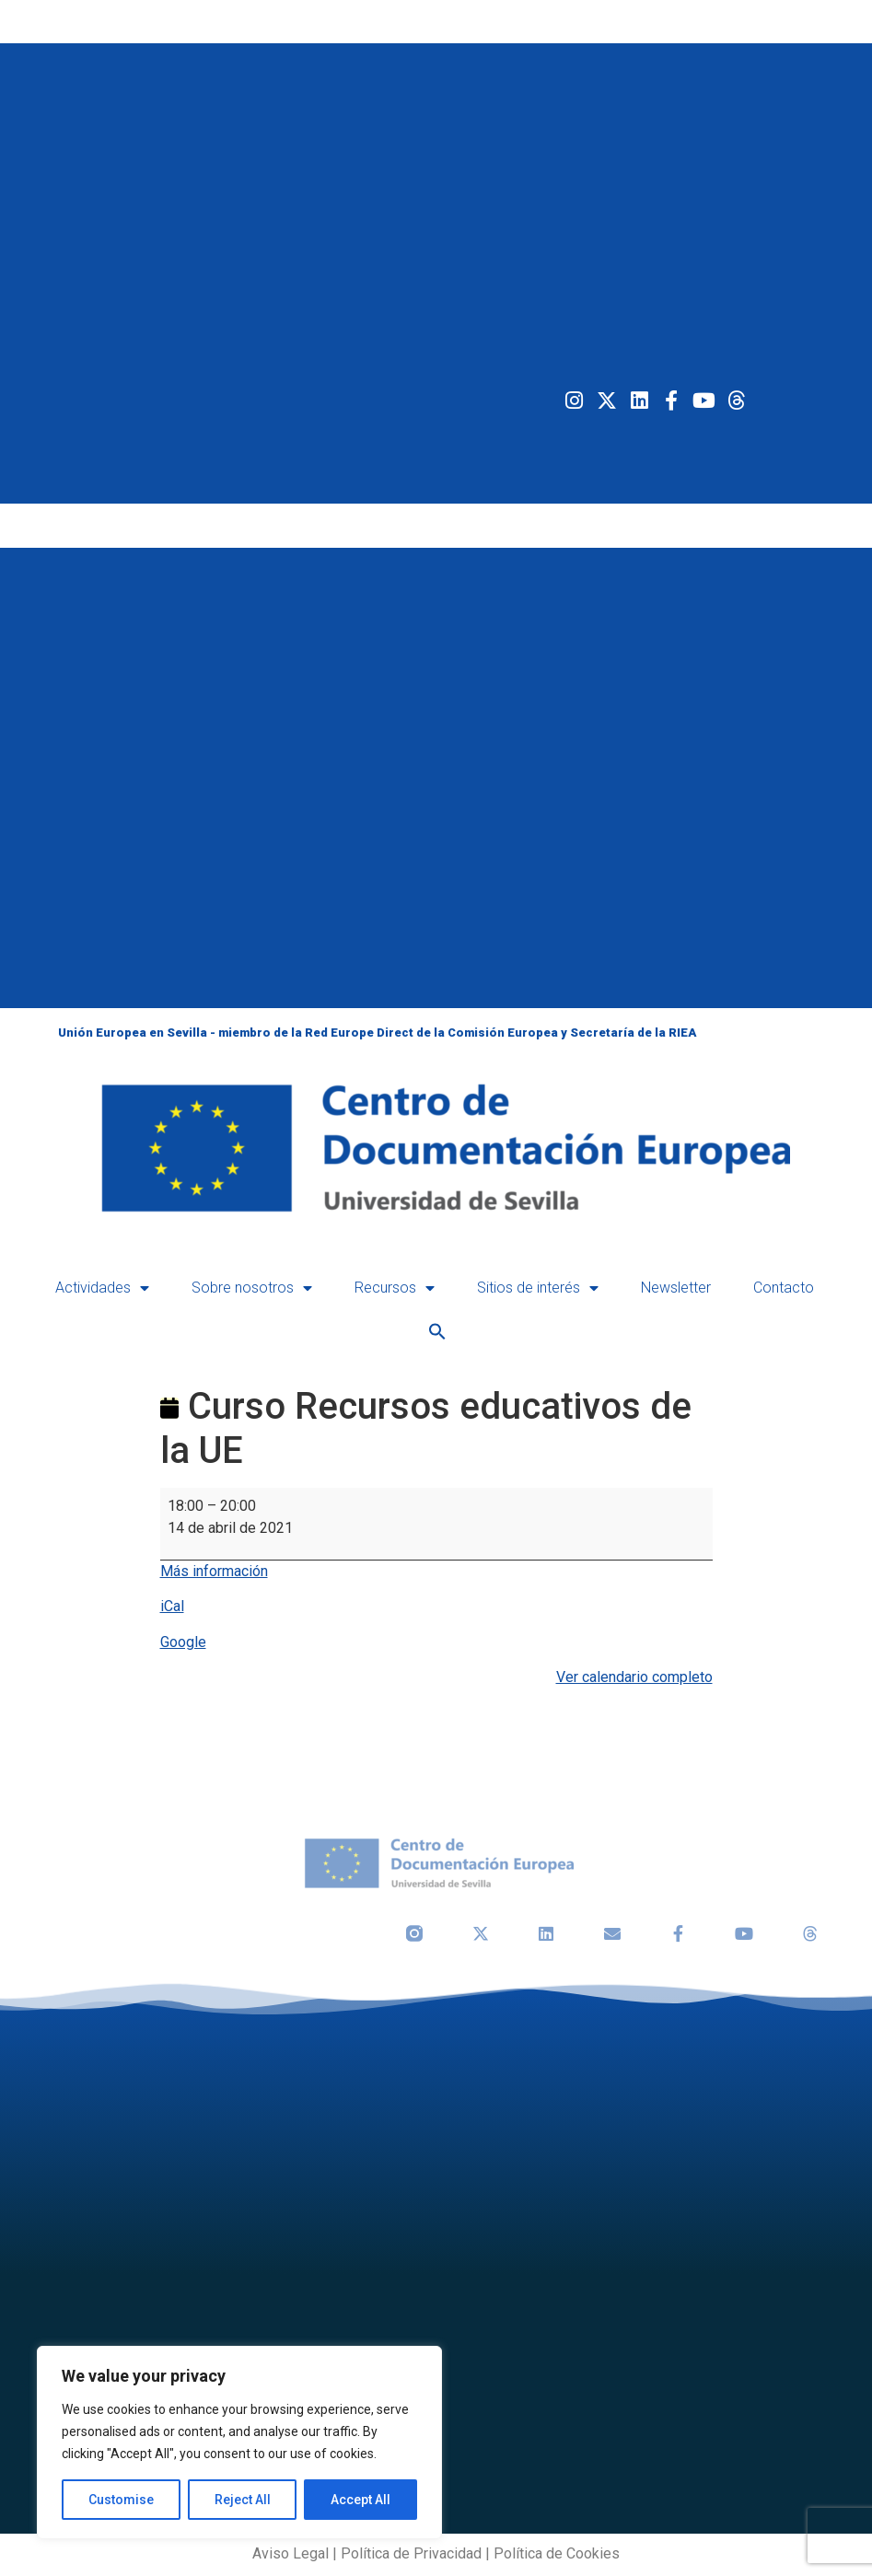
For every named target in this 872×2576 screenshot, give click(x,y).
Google (183, 1642)
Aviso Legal (290, 2553)
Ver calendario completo (634, 1677)
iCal (172, 1606)
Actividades (102, 1288)
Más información (214, 1571)
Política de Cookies (557, 2553)
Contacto (783, 1287)
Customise (121, 2499)
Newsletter (676, 1287)
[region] (239, 2442)
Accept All (360, 2499)
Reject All (243, 2499)
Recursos (395, 1288)
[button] (437, 1331)
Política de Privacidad (411, 2553)
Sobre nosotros (252, 1288)
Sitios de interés (538, 1288)
